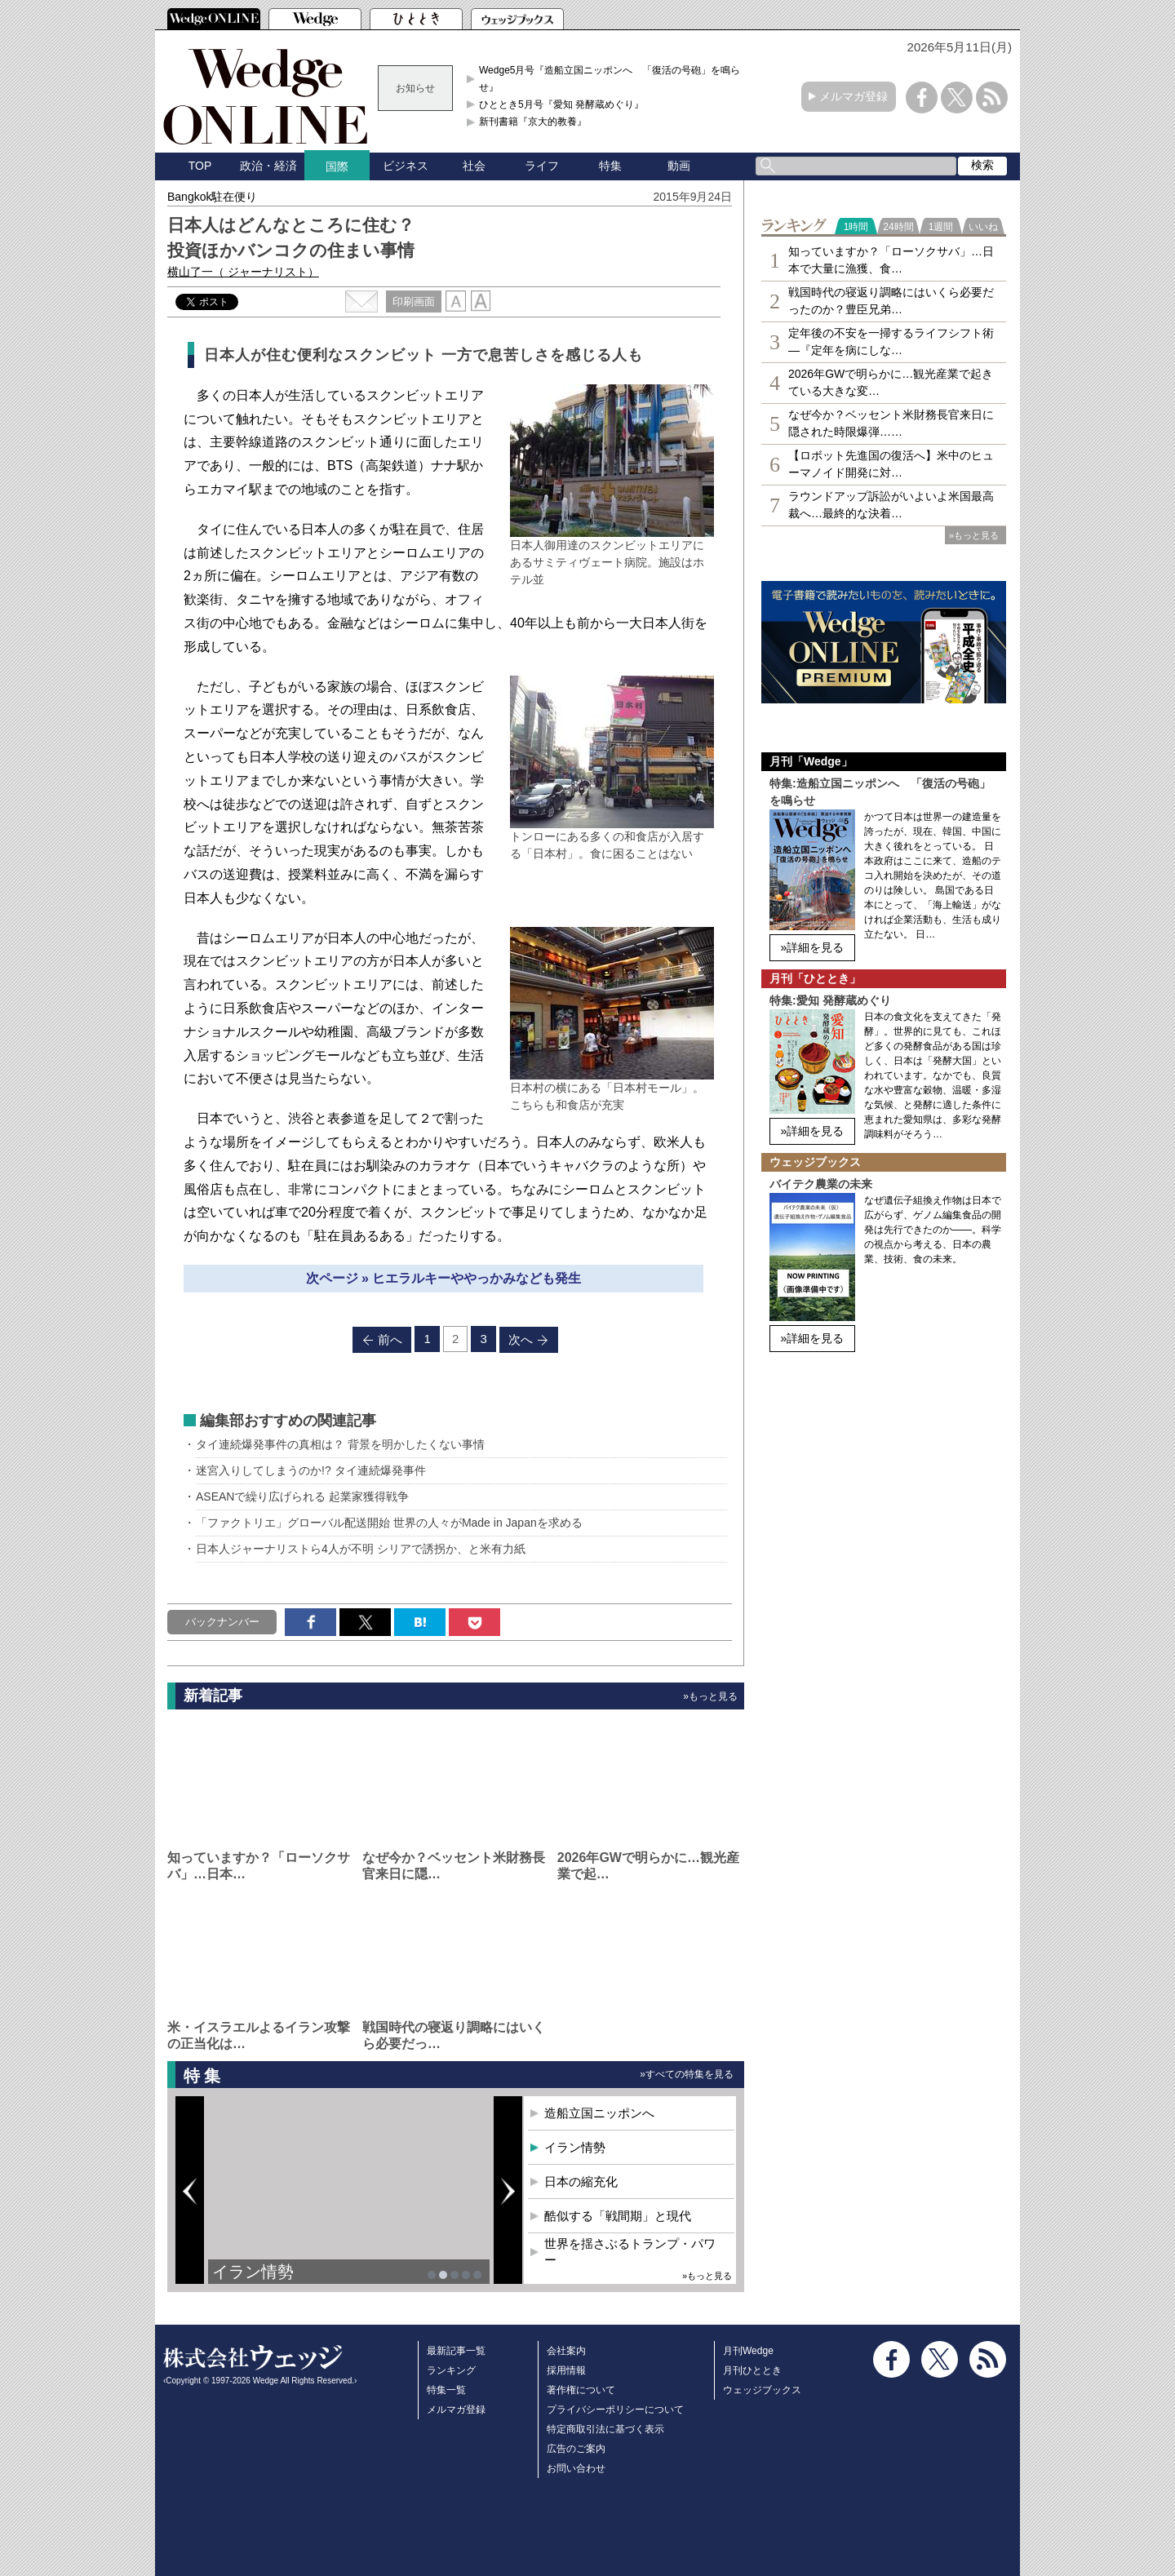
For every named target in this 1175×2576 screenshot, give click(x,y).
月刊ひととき (752, 2370)
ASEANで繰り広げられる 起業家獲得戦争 (302, 1496)
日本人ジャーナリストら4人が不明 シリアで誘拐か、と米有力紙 (360, 1548)
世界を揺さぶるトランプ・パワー (630, 2252)
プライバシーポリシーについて (615, 2409)
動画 (678, 165)
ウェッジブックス (762, 2390)
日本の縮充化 (581, 2181)
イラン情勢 (253, 2272)
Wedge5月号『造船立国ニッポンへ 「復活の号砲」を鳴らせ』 (609, 78)
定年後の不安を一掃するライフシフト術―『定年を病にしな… (891, 341)
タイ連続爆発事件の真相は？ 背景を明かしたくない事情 (340, 1444)
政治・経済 (268, 165)
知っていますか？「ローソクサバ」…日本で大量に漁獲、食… (891, 260)
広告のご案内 (576, 2448)
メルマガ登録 (853, 96)
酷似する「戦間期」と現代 (617, 2216)
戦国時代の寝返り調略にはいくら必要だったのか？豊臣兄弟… (891, 301)
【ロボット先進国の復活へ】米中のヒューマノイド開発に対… (891, 464)
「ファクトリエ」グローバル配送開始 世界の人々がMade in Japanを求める (389, 1522)
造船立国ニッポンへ (599, 2113)
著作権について (581, 2390)
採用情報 (566, 2370)
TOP (200, 165)
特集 (610, 165)
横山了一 (243, 271)
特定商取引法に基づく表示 (605, 2429)
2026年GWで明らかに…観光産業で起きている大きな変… (890, 382)
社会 (474, 165)
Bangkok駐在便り (212, 196)
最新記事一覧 (456, 2351)
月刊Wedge (748, 2351)
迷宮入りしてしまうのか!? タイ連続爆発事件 (311, 1470)
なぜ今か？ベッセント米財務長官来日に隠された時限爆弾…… (891, 423)
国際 (337, 166)
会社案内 (566, 2351)
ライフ (542, 165)
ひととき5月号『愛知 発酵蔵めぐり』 (561, 104)
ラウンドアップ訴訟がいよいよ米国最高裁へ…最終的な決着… (891, 505)
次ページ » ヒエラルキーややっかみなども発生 (444, 1278)
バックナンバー (222, 1622)
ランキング (451, 2370)
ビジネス (405, 165)
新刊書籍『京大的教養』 (533, 121)
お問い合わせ (576, 2468)
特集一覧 (446, 2390)
